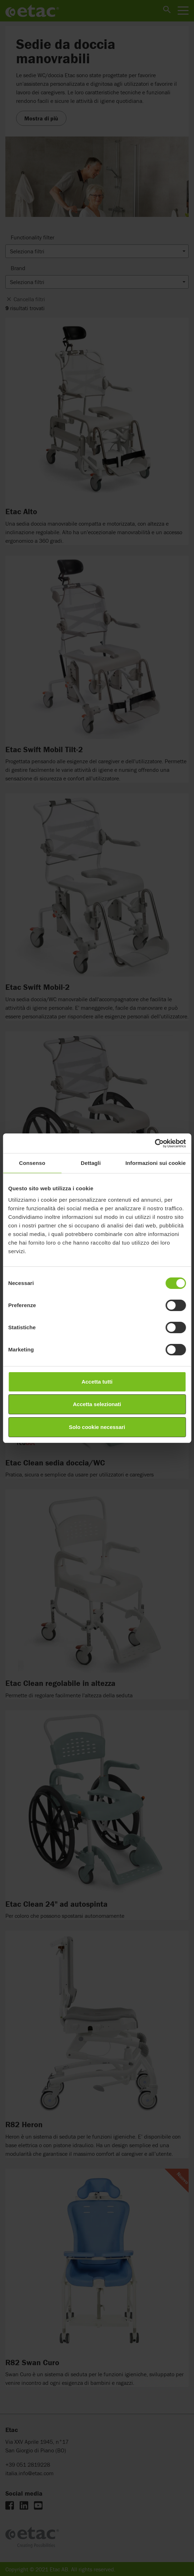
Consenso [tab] (32, 1163)
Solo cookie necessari (97, 1427)
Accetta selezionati (97, 1404)
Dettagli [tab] (91, 1163)
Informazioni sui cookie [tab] (155, 1163)
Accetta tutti (97, 1382)
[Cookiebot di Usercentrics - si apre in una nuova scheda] (154, 1143)
